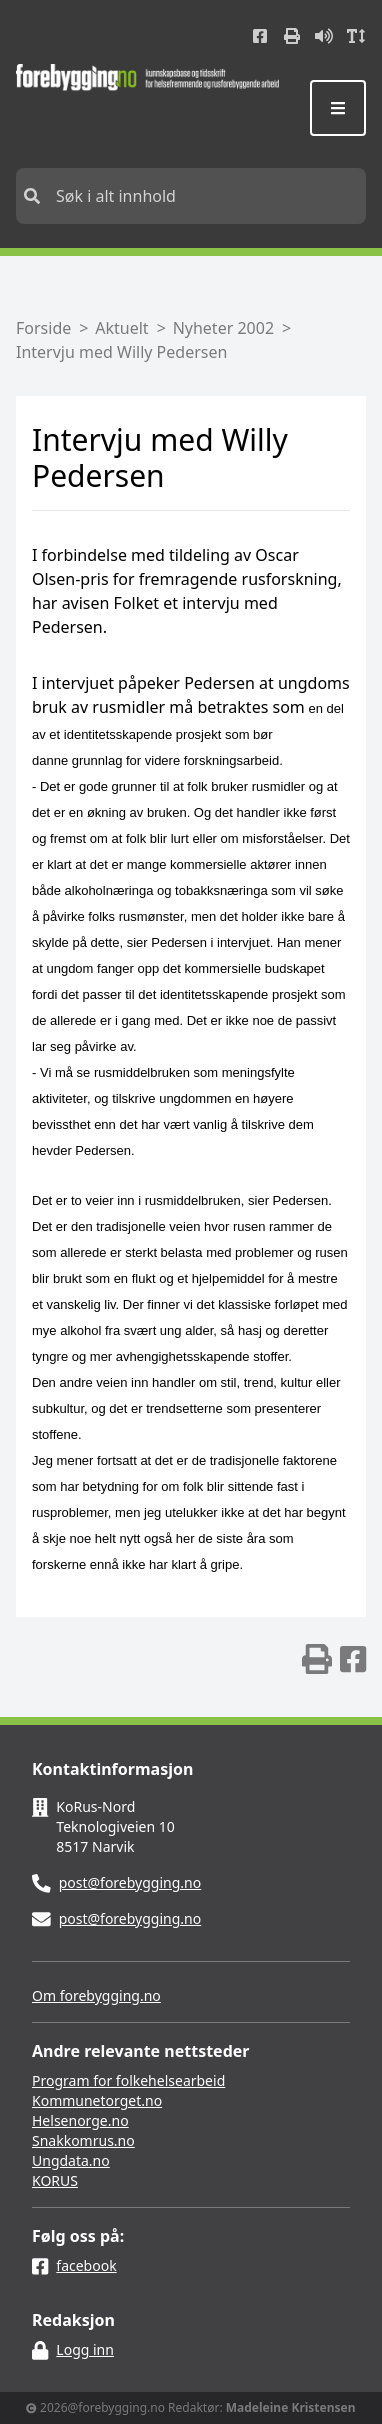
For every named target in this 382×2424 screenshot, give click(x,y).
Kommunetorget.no (97, 2100)
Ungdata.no (71, 2160)
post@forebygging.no (130, 1882)
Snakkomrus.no (83, 2140)
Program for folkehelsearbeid (128, 2080)
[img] (317, 1659)
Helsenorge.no (80, 2120)
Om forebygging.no (96, 1995)
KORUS (55, 2180)
